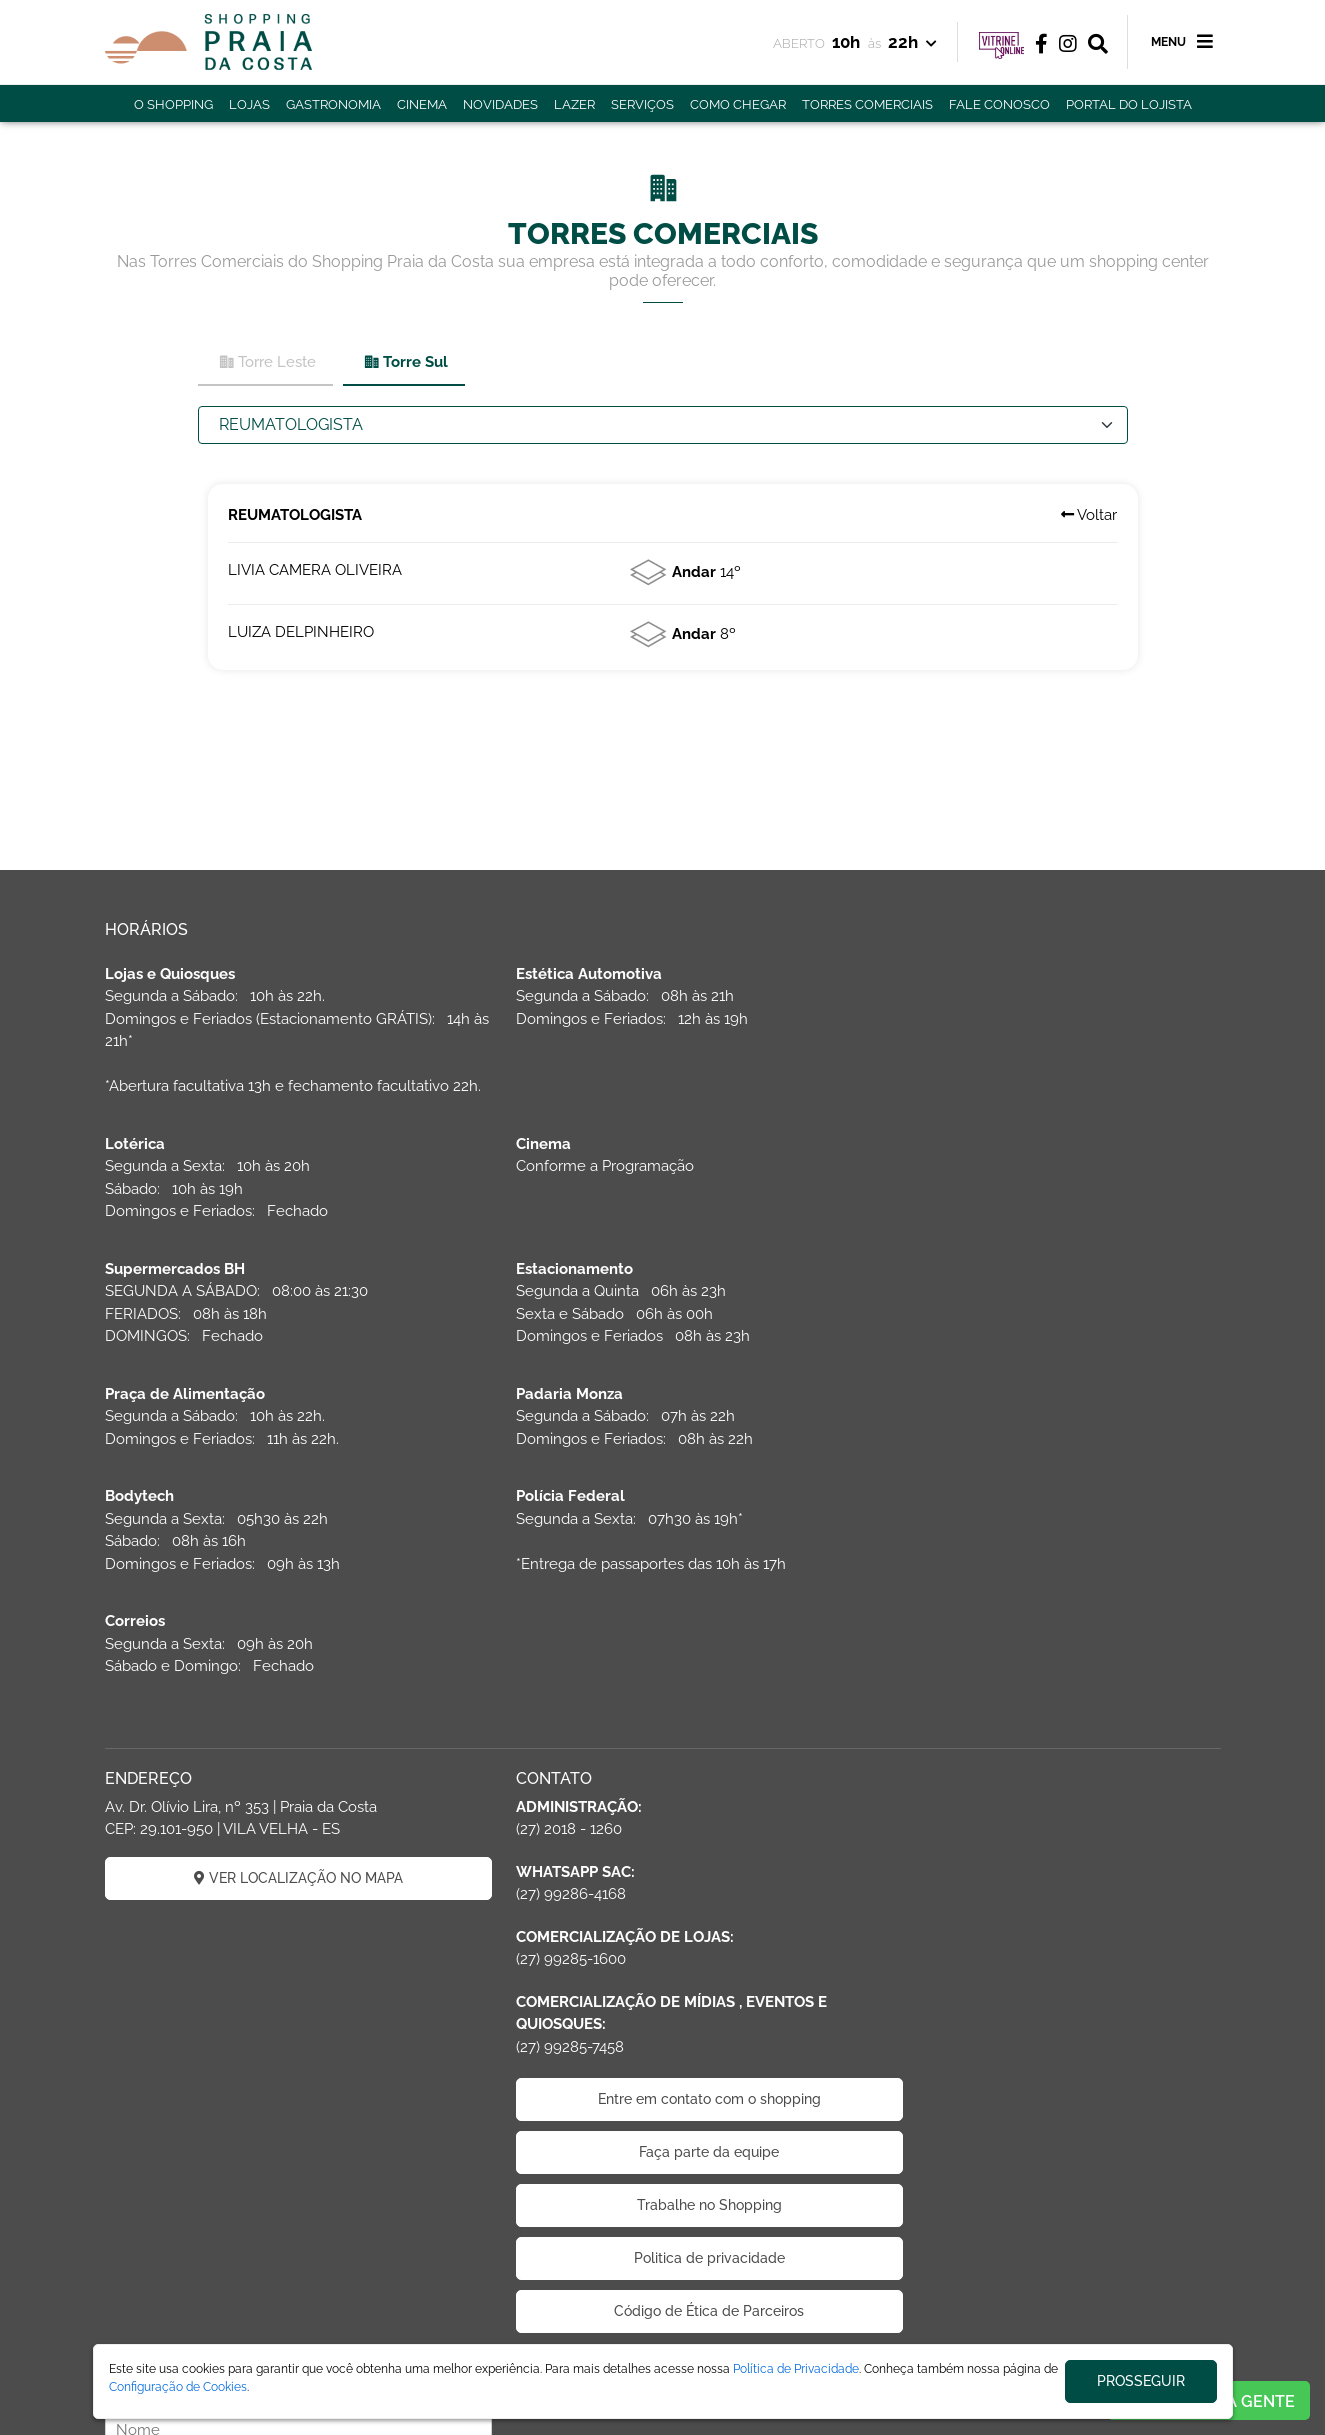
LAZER (574, 104)
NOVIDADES (500, 104)
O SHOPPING (173, 104)
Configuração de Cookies (178, 2387)
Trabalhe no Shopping (662, 2023)
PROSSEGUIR (1141, 2381)
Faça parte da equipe (663, 1970)
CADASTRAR (1042, 1745)
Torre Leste (267, 362)
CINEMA (422, 104)
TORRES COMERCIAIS (867, 104)
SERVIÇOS (642, 104)
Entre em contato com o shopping (662, 1917)
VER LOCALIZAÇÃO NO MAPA (282, 1695)
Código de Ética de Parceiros (663, 2129)
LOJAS (249, 104)
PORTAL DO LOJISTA (1129, 104)
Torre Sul (405, 362)
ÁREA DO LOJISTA (322, 2338)
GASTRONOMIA (333, 104)
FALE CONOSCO (999, 104)
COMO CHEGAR (738, 104)
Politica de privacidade (662, 2076)
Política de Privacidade (796, 2369)
